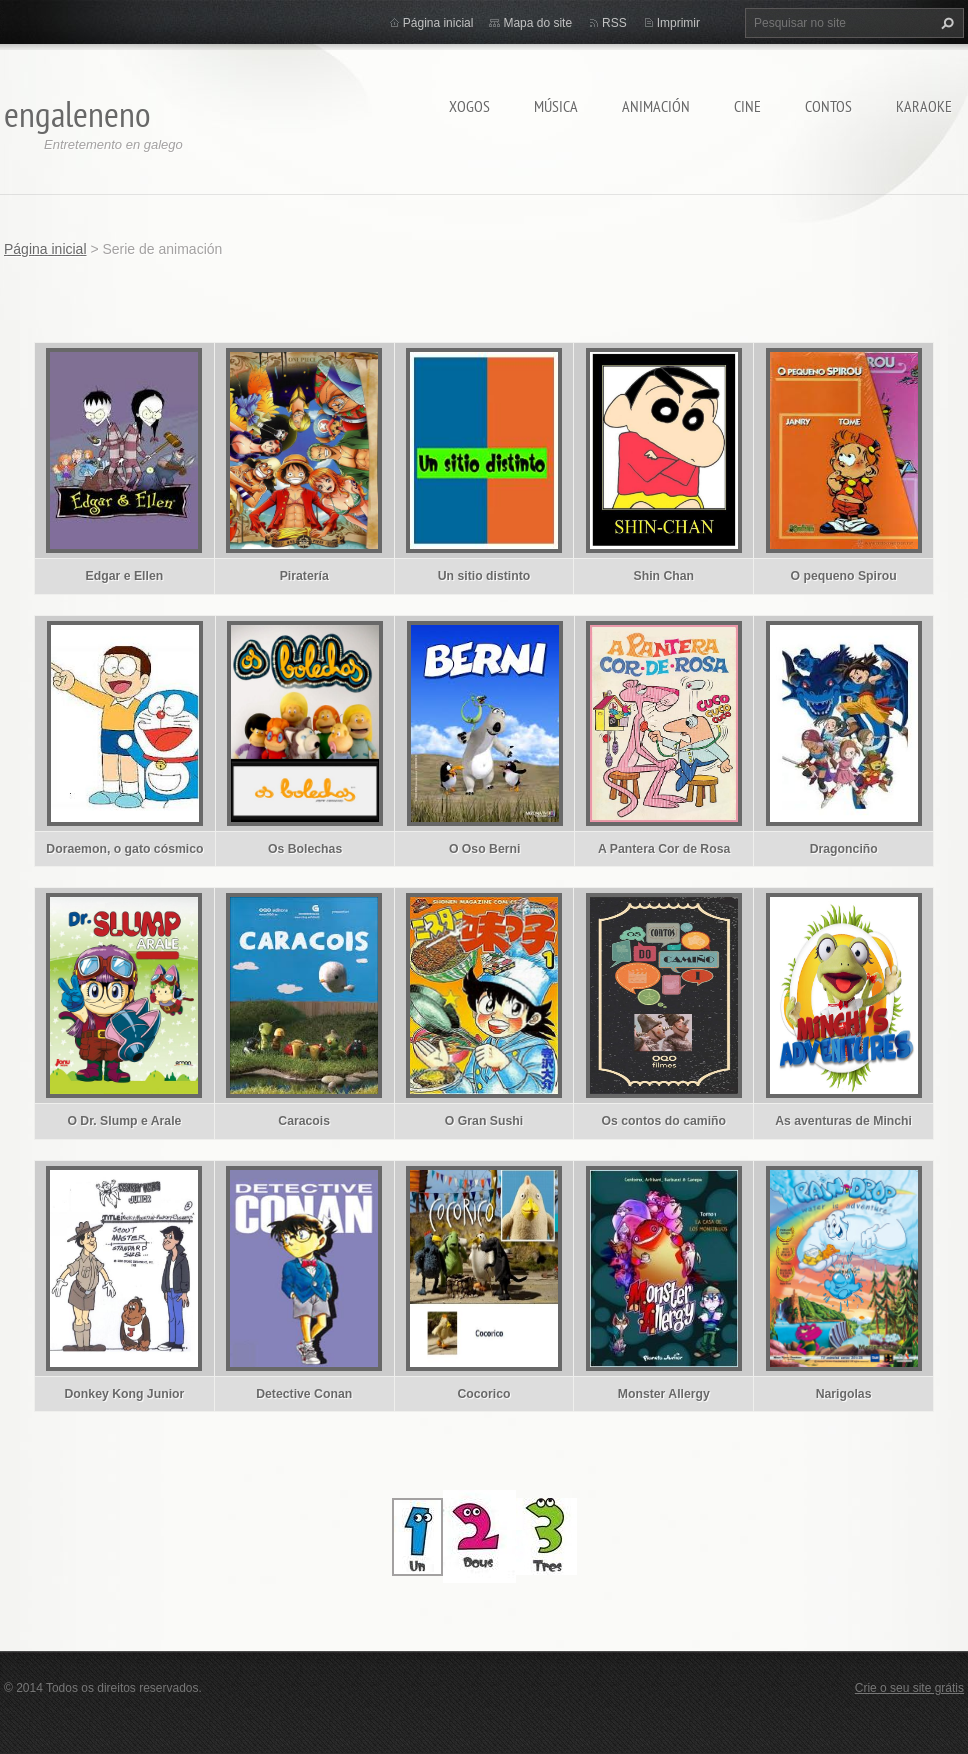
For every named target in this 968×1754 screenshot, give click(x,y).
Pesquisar (945, 23)
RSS (614, 23)
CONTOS (828, 106)
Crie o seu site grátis (909, 1688)
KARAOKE (924, 106)
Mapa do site (537, 23)
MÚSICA (556, 106)
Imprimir (678, 23)
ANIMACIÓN (656, 106)
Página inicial (438, 23)
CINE (747, 106)
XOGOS (469, 106)
